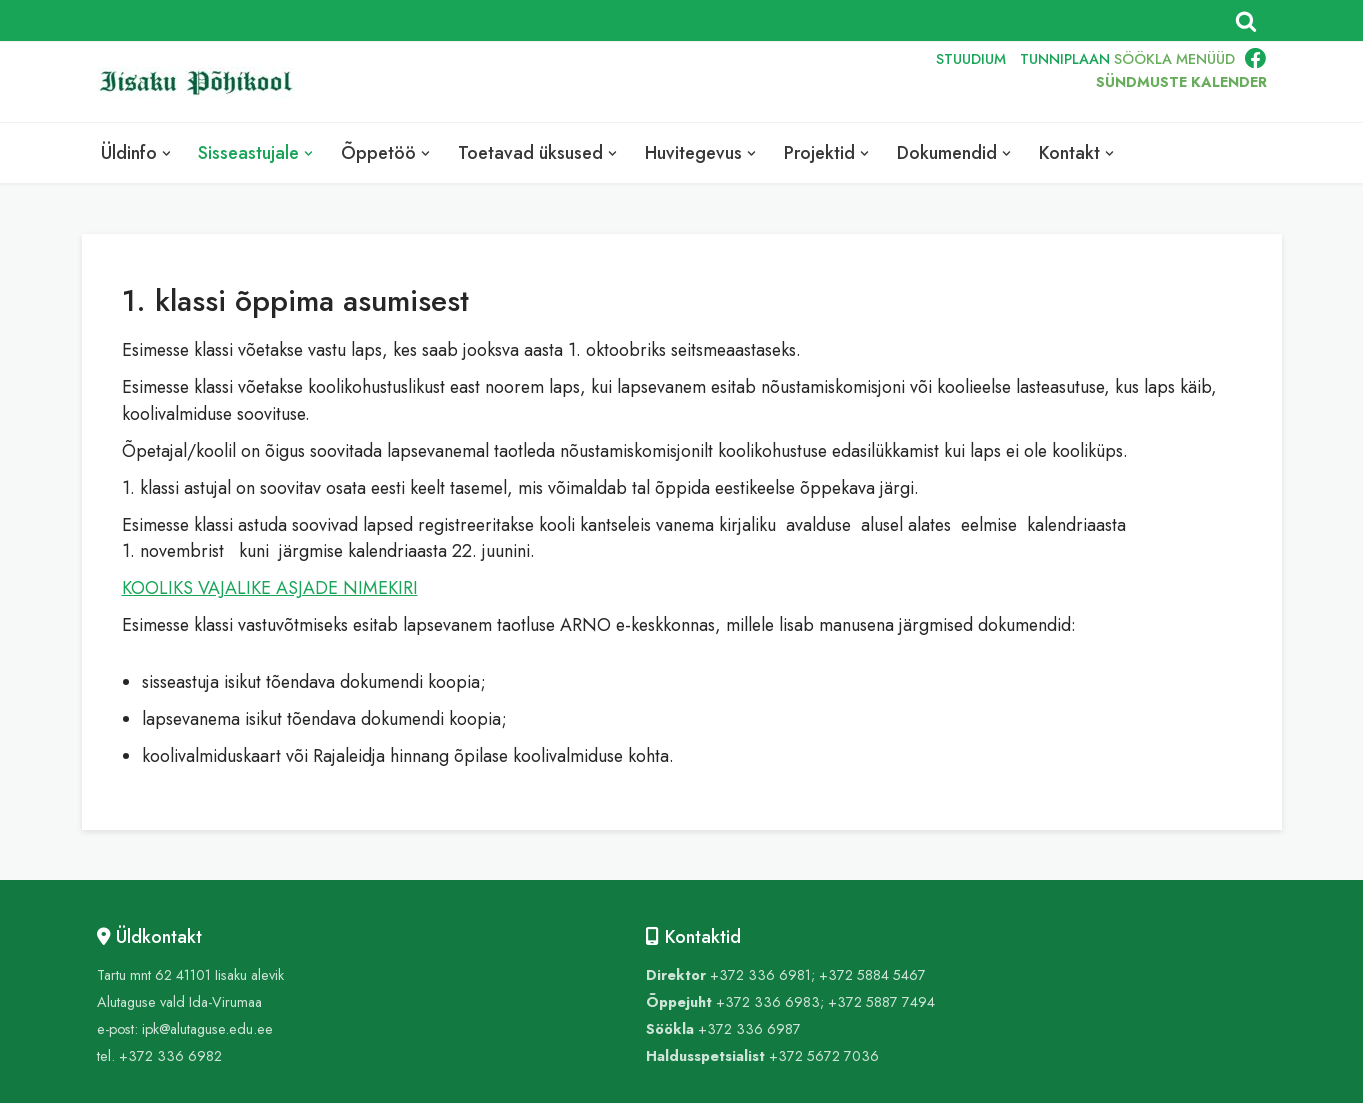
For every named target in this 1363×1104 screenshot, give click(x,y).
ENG (832, 82)
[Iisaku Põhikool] (202, 82)
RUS (878, 82)
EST (786, 82)
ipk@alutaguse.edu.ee (207, 1030)
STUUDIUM (971, 58)
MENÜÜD (1205, 58)
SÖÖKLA (1143, 58)
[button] (166, 153)
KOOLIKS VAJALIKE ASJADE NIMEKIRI (270, 589)
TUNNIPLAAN (1065, 58)
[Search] (1246, 21)
